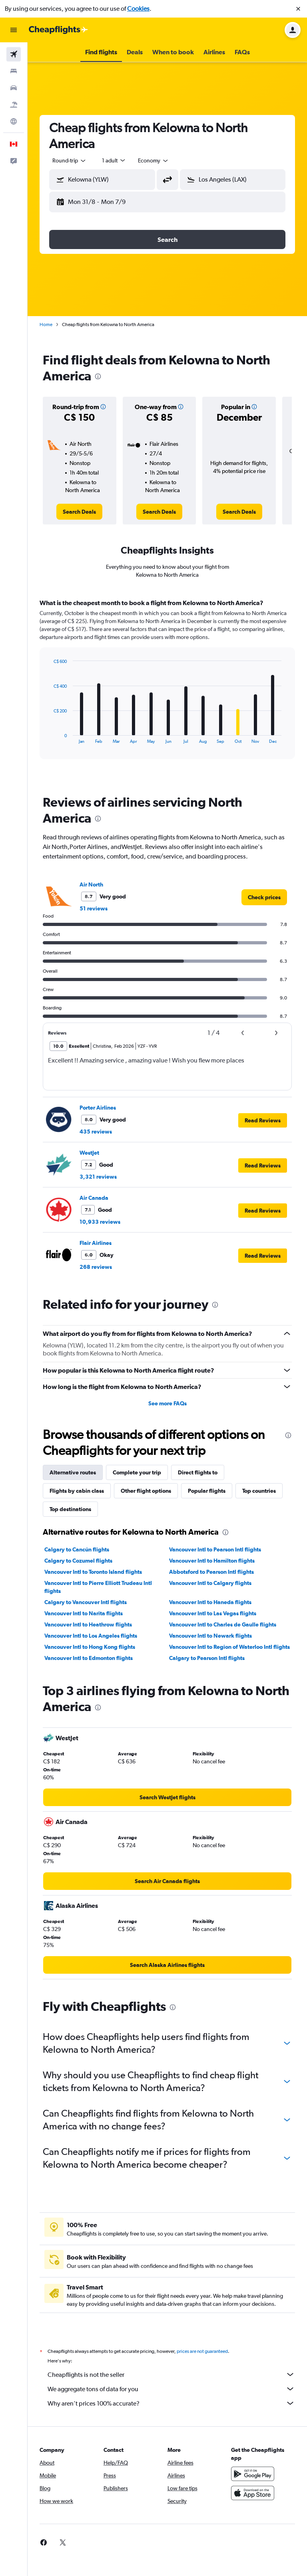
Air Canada (94, 1198)
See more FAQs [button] (167, 1403)
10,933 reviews (100, 1222)
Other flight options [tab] (146, 1491)
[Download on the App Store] (252, 2493)
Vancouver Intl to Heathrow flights (88, 1624)
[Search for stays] (13, 71)
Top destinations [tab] (70, 1509)
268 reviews (96, 1267)
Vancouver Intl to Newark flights (210, 1635)
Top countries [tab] (259, 1491)
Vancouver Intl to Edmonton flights (88, 1658)
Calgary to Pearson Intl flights (207, 1658)
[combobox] (69, 160)
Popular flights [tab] (206, 1491)
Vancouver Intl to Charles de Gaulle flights (222, 1624)
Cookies (138, 8)
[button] (298, 9)
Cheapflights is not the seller (171, 2374)
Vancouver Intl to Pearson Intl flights (215, 1549)
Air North (91, 884)
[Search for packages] (13, 105)
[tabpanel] (167, 686)
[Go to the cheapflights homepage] (58, 30)
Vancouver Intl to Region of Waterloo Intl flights (229, 1647)
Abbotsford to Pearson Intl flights (211, 1572)
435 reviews (96, 1131)
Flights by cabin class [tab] (77, 1491)
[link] (79, 512)
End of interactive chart (49, 737)
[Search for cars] (13, 88)
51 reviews (94, 908)
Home (46, 324)
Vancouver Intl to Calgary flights (210, 1583)
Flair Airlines (96, 1243)
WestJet (89, 1153)
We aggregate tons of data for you (171, 2389)
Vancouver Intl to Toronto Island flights (93, 1572)
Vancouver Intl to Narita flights (83, 1613)
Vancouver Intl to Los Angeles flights (90, 1635)
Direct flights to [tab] (197, 1472)
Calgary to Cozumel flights (78, 1560)
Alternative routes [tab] (73, 1472)
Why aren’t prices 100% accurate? (171, 2403)
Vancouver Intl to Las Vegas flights (212, 1613)
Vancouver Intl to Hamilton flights (212, 1560)
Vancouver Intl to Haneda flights (210, 1602)
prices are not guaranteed (202, 2351)
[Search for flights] (13, 54)
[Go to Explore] (13, 121)
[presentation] (98, 376)
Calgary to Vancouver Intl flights (85, 1602)
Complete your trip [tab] (137, 1472)
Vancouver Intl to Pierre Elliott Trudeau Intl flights (98, 1587)
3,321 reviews (98, 1176)
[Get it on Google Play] (252, 2474)
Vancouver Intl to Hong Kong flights (89, 1647)
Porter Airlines (98, 1107)
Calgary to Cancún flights (76, 1549)
